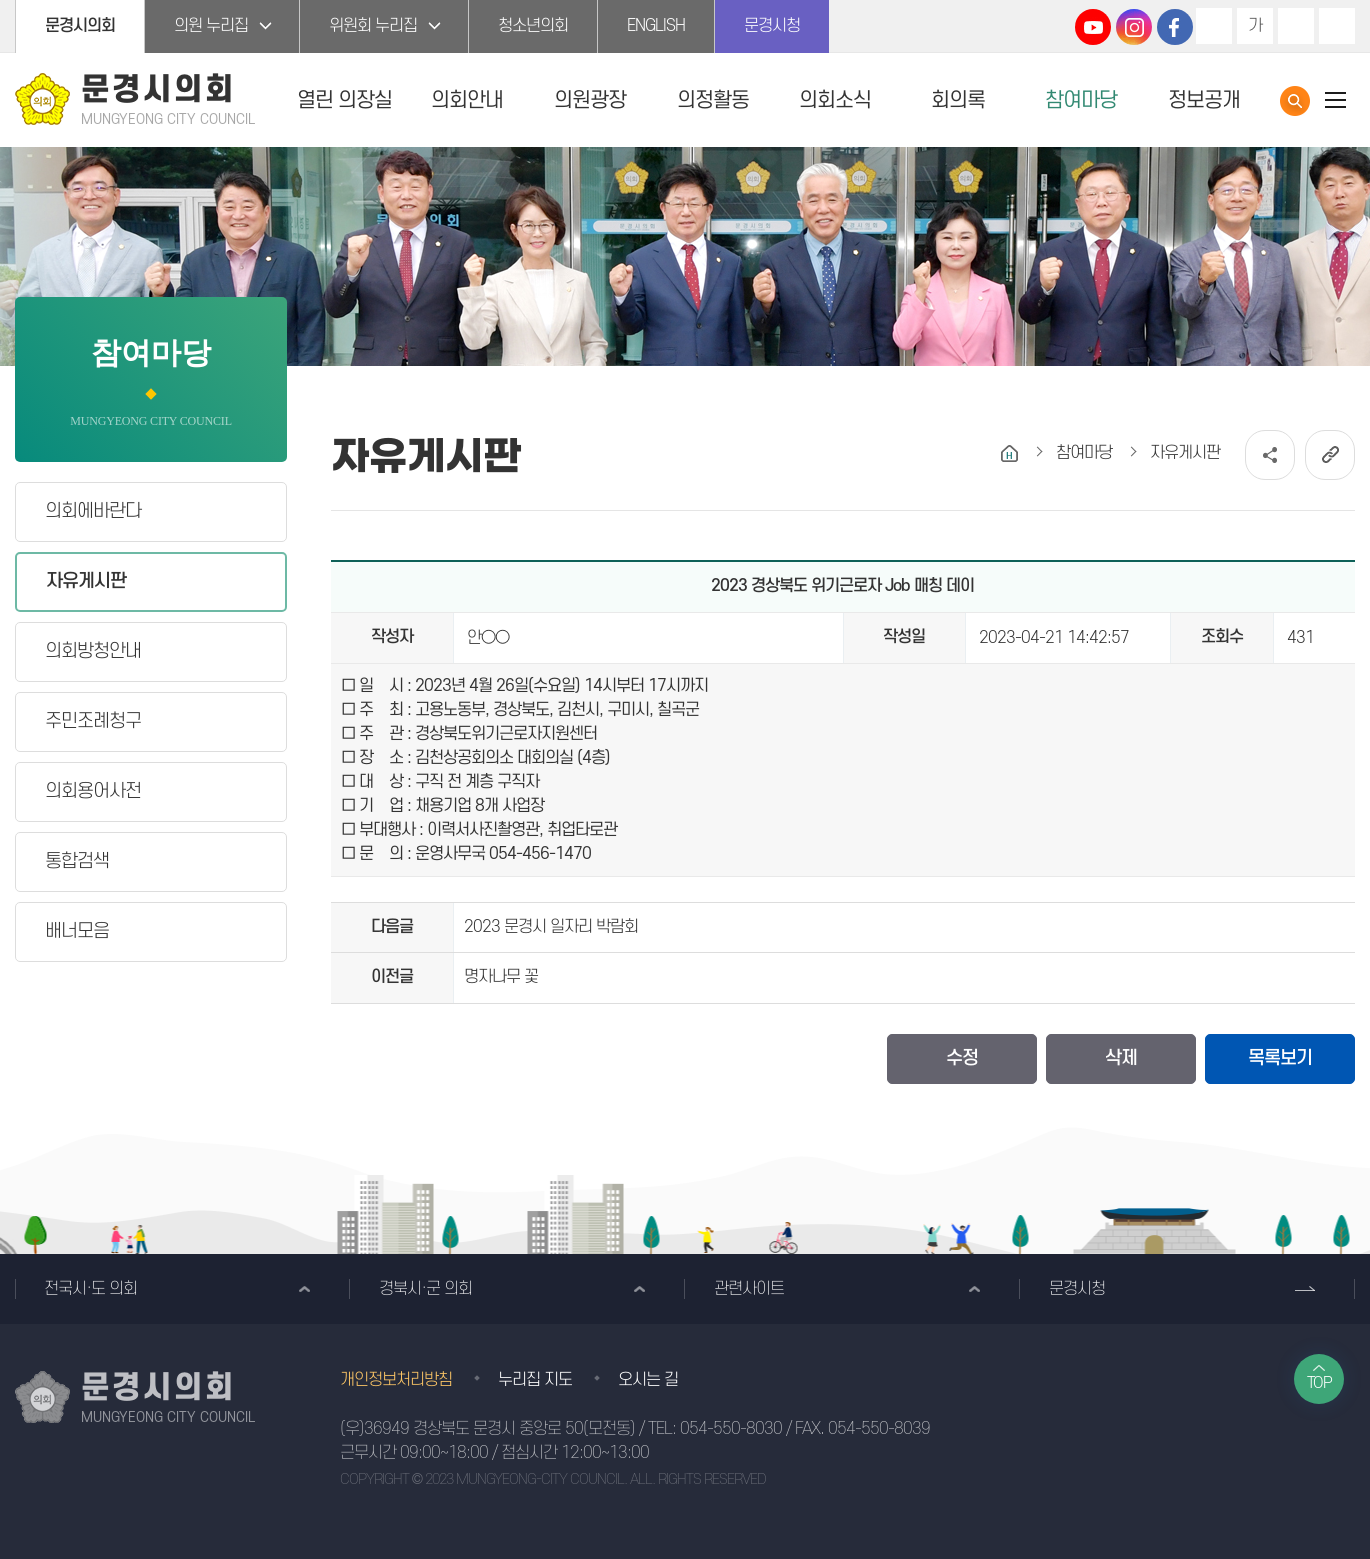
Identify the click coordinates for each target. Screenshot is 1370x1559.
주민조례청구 (93, 721)
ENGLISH (656, 26)
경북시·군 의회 (425, 1289)
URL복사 (1330, 455)
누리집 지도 (535, 1380)
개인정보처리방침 (396, 1380)
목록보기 (1280, 1058)
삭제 (1121, 1058)
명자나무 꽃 (501, 977)
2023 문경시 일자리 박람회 (551, 927)
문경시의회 (80, 26)
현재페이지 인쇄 (1337, 26)
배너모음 (77, 931)
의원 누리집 (211, 26)
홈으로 (1009, 453)
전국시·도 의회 (90, 1289)
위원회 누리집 (373, 26)
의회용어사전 (93, 791)
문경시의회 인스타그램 (1134, 27)
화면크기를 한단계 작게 (1296, 26)
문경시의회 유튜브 (1093, 27)
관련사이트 (749, 1289)
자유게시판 (86, 581)
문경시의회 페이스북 (1175, 27)
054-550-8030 (731, 1429)
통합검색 (1295, 101)
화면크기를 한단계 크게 (1214, 26)
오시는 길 (648, 1380)
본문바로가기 (0, 0)
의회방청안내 (93, 651)
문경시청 (772, 26)
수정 (962, 1058)
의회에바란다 (93, 511)
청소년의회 (533, 26)
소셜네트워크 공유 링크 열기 (1270, 455)
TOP (1319, 1383)
